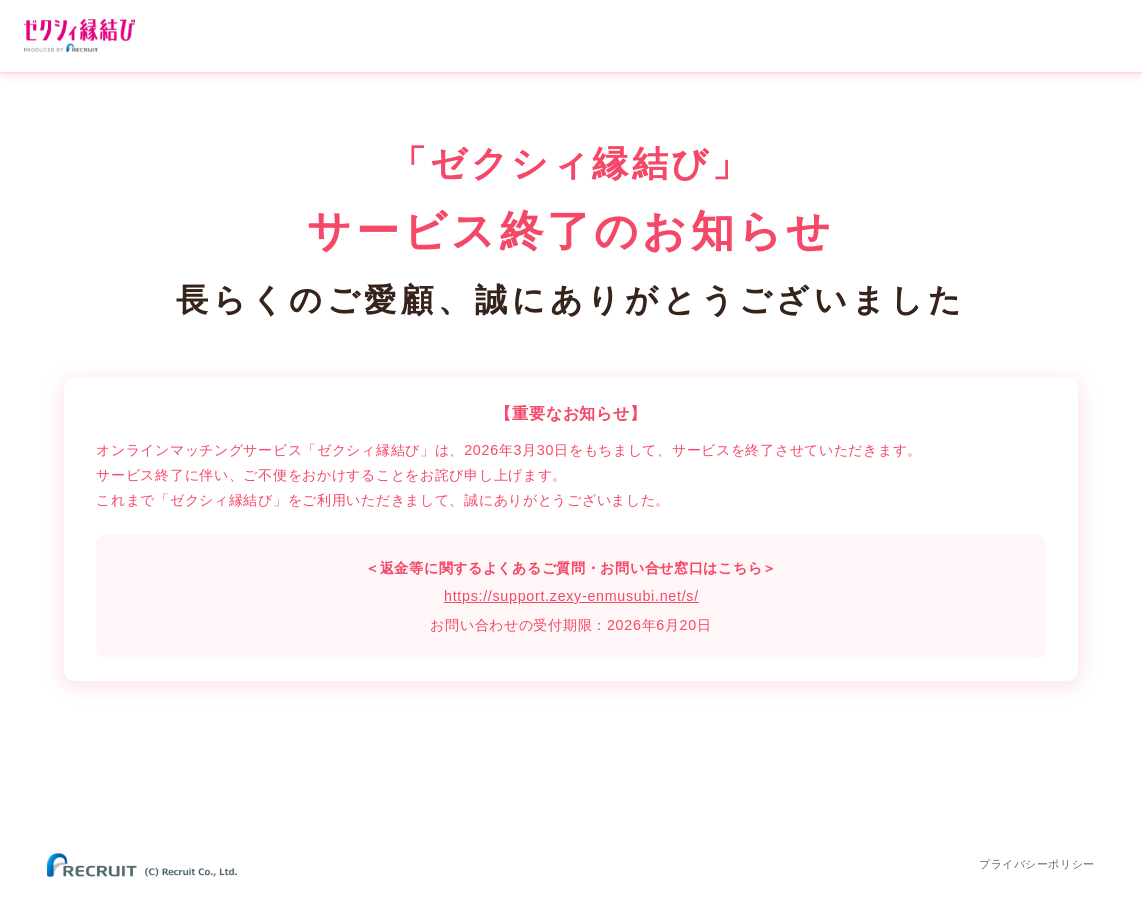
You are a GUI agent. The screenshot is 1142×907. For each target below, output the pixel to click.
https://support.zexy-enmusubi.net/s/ (571, 596)
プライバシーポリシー (1037, 864)
